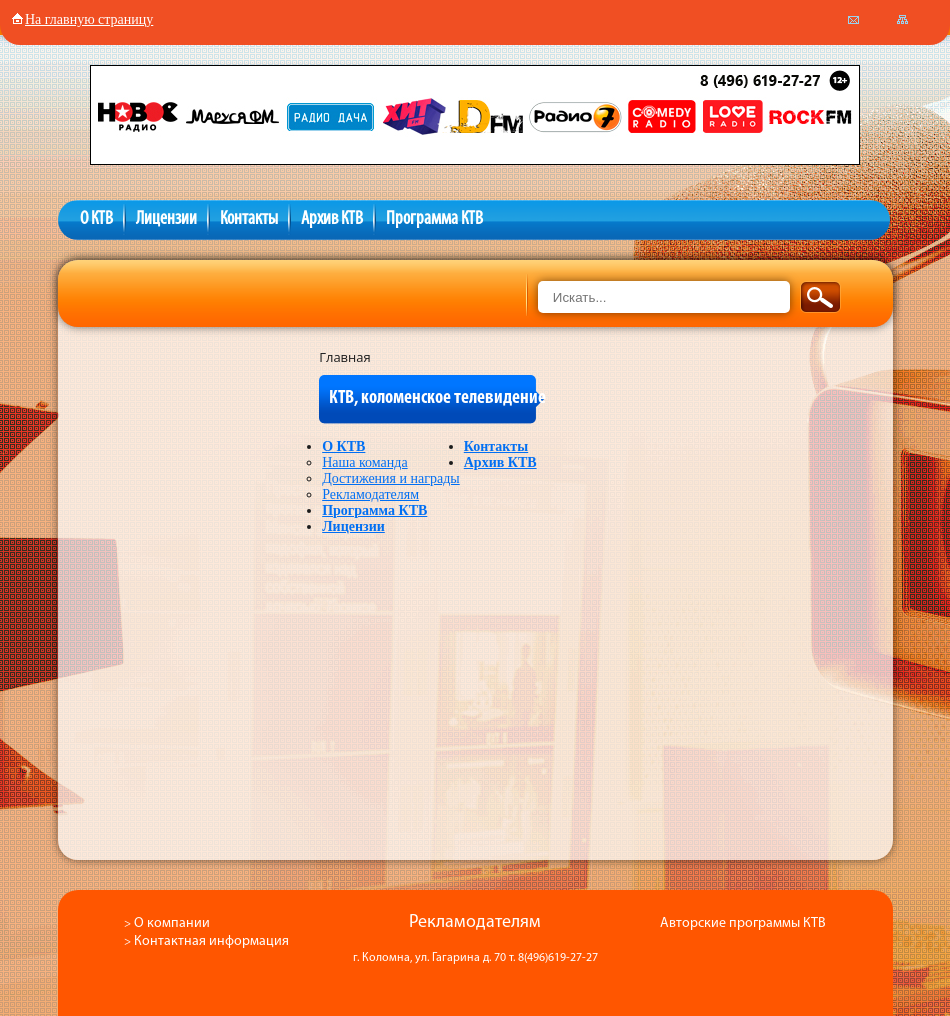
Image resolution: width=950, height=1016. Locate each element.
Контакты (249, 219)
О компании (172, 923)
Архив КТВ (332, 219)
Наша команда (364, 462)
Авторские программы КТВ (743, 923)
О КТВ (96, 219)
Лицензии (166, 219)
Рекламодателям (370, 494)
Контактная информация (211, 941)
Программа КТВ (434, 219)
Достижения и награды (391, 478)
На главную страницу (82, 19)
